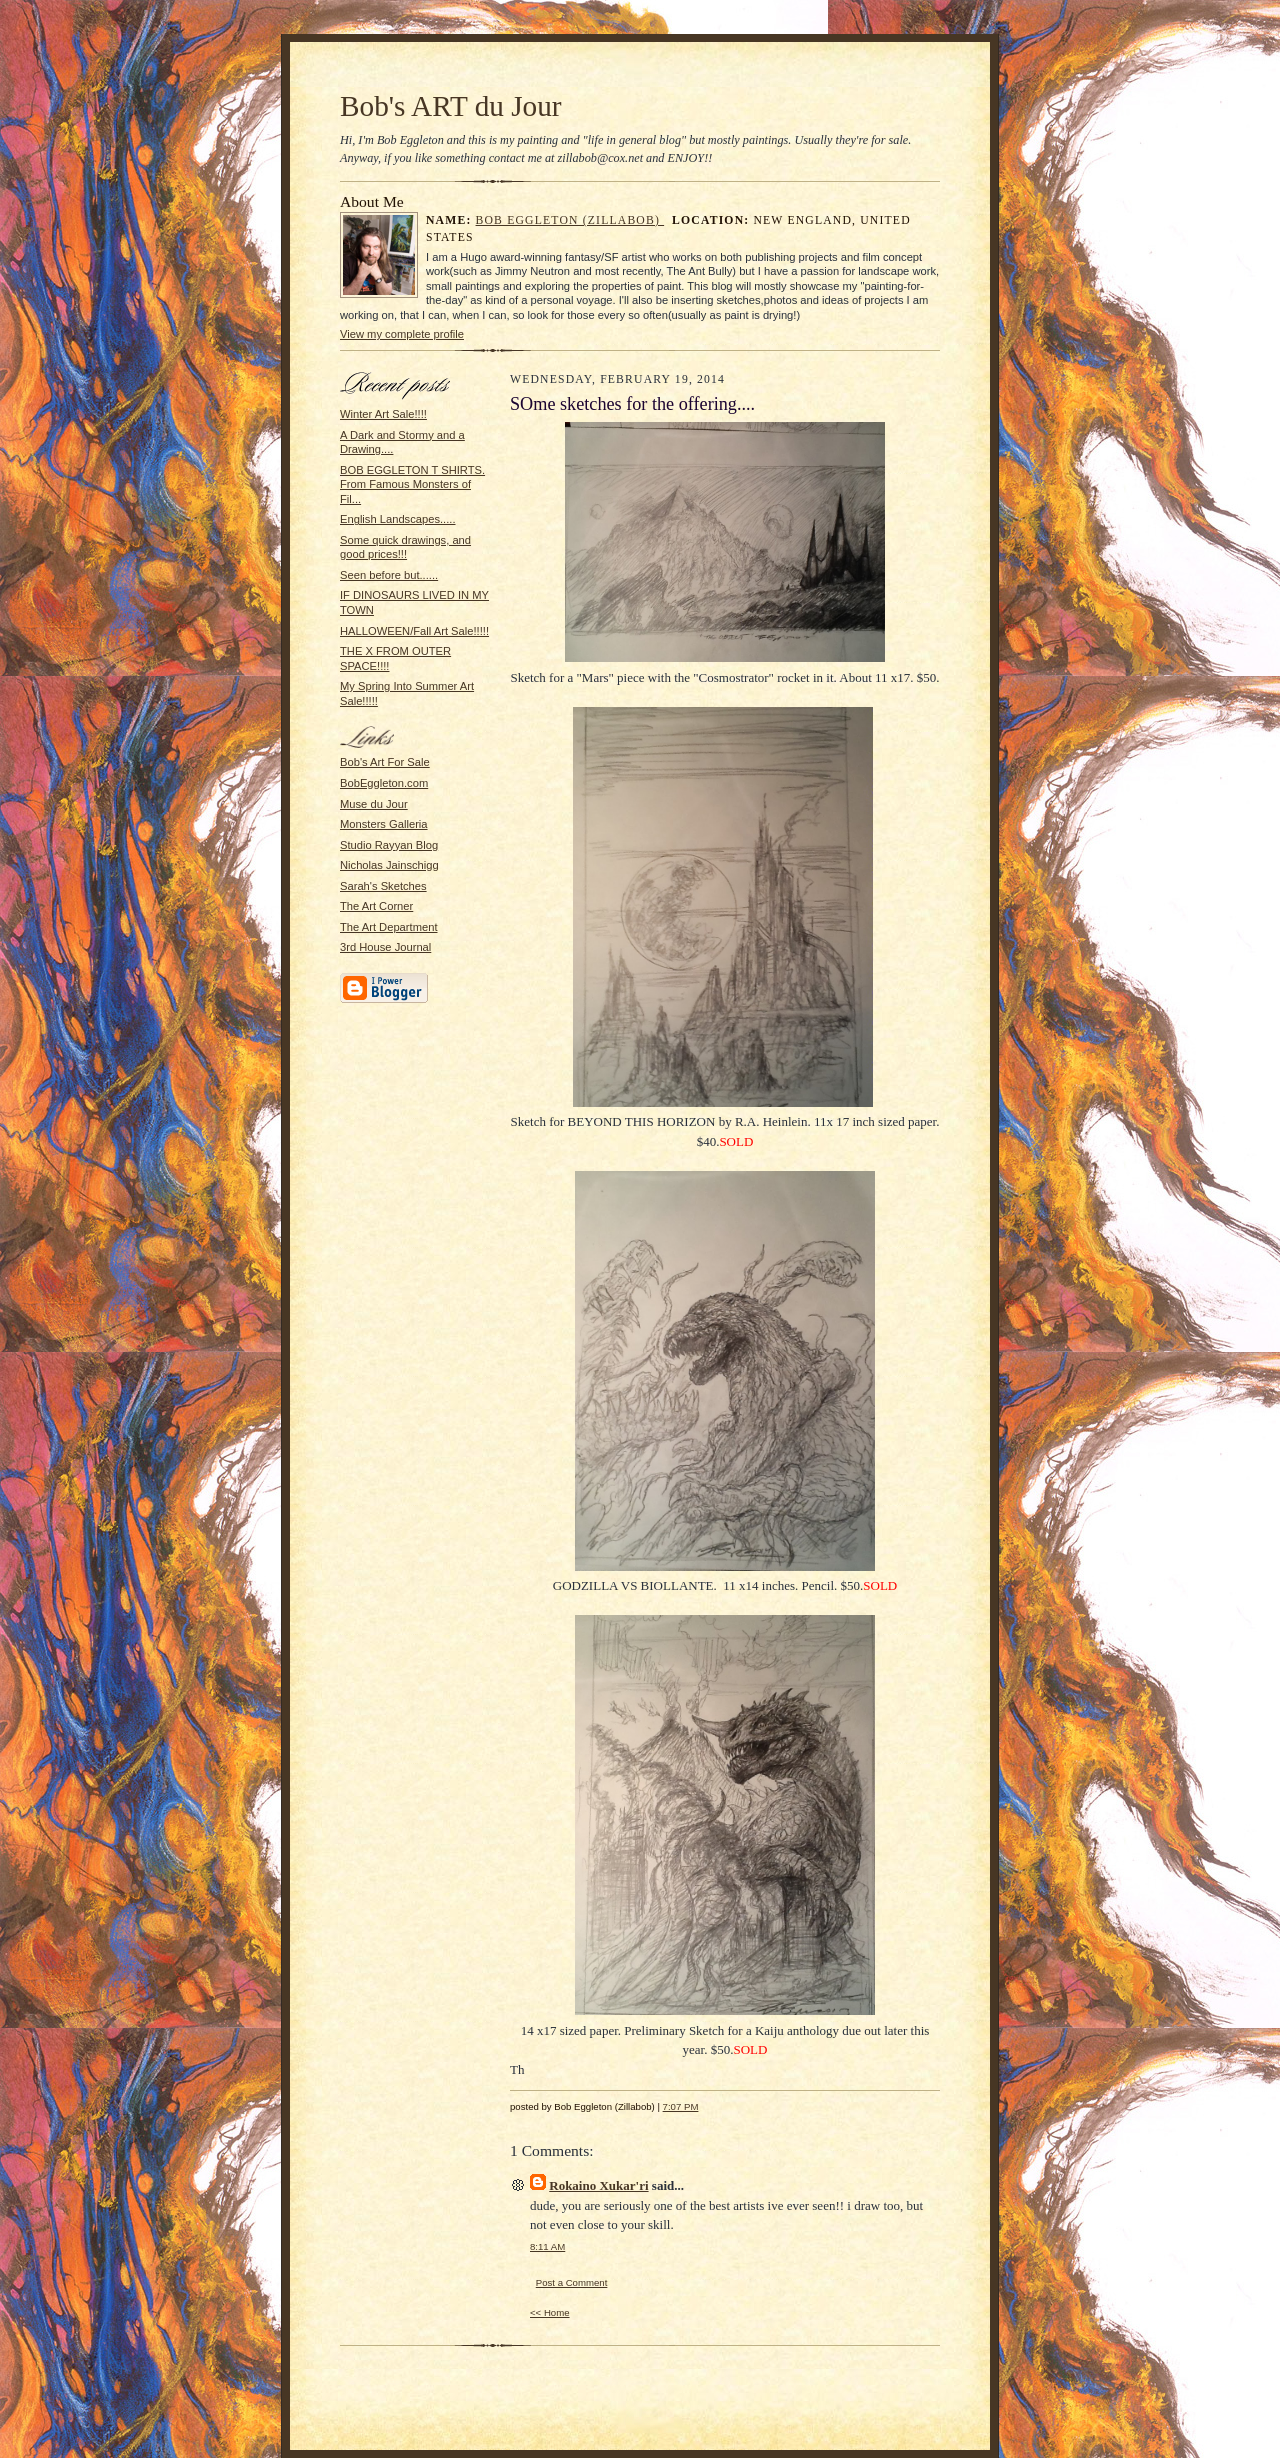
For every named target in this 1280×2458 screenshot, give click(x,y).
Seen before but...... (389, 575)
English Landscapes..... (398, 519)
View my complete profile (402, 334)
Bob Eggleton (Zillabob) (570, 220)
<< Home (550, 2312)
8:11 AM (547, 2246)
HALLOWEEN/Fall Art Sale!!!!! (414, 631)
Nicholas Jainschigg (389, 865)
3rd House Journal (385, 947)
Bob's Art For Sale (385, 762)
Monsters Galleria (384, 824)
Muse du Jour (374, 804)
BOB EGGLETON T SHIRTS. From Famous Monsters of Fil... (412, 484)
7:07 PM (681, 2106)
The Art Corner (376, 906)
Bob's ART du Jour (451, 106)
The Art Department (389, 927)
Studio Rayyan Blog (389, 845)
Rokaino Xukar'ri (598, 2185)
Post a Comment (572, 2282)
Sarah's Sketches (383, 886)
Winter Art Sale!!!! (383, 414)
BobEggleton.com (384, 783)
